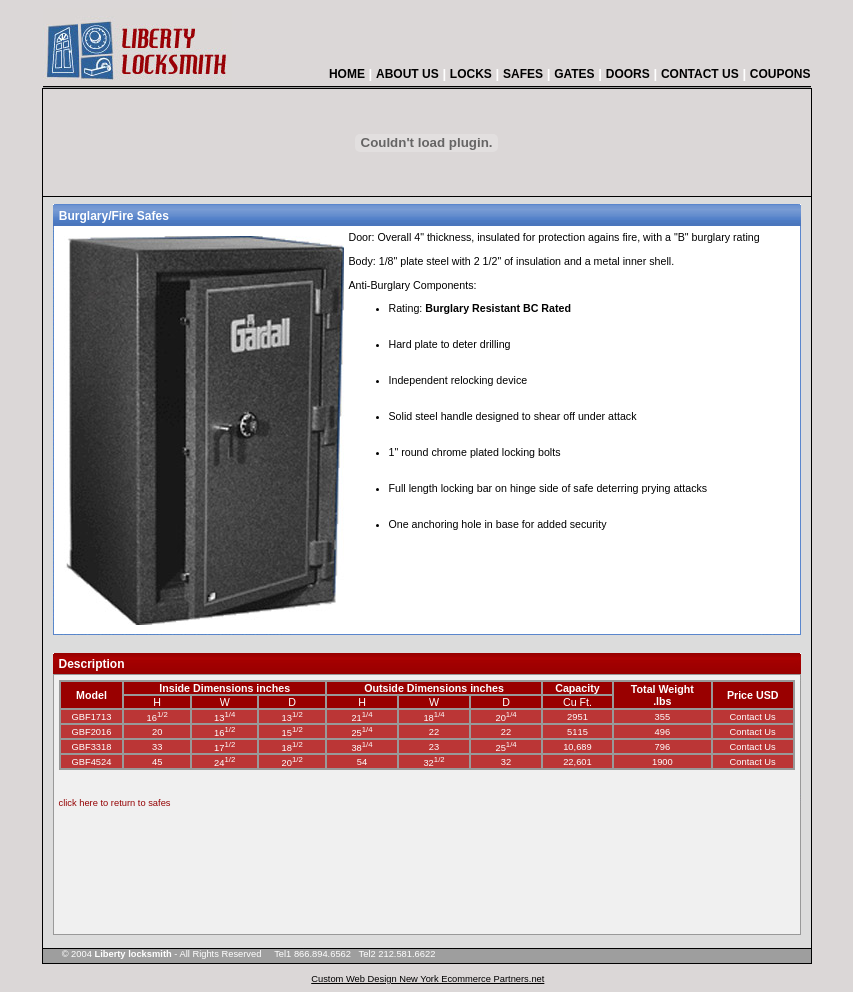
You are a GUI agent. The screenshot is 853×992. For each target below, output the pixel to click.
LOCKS (471, 74)
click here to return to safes (115, 803)
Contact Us (753, 717)
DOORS (628, 74)
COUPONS (780, 74)
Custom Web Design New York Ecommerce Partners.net (427, 979)
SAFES (523, 74)
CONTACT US (700, 74)
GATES (574, 74)
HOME (347, 74)
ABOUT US (407, 74)
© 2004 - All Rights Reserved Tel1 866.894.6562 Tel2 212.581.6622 (240, 954)
